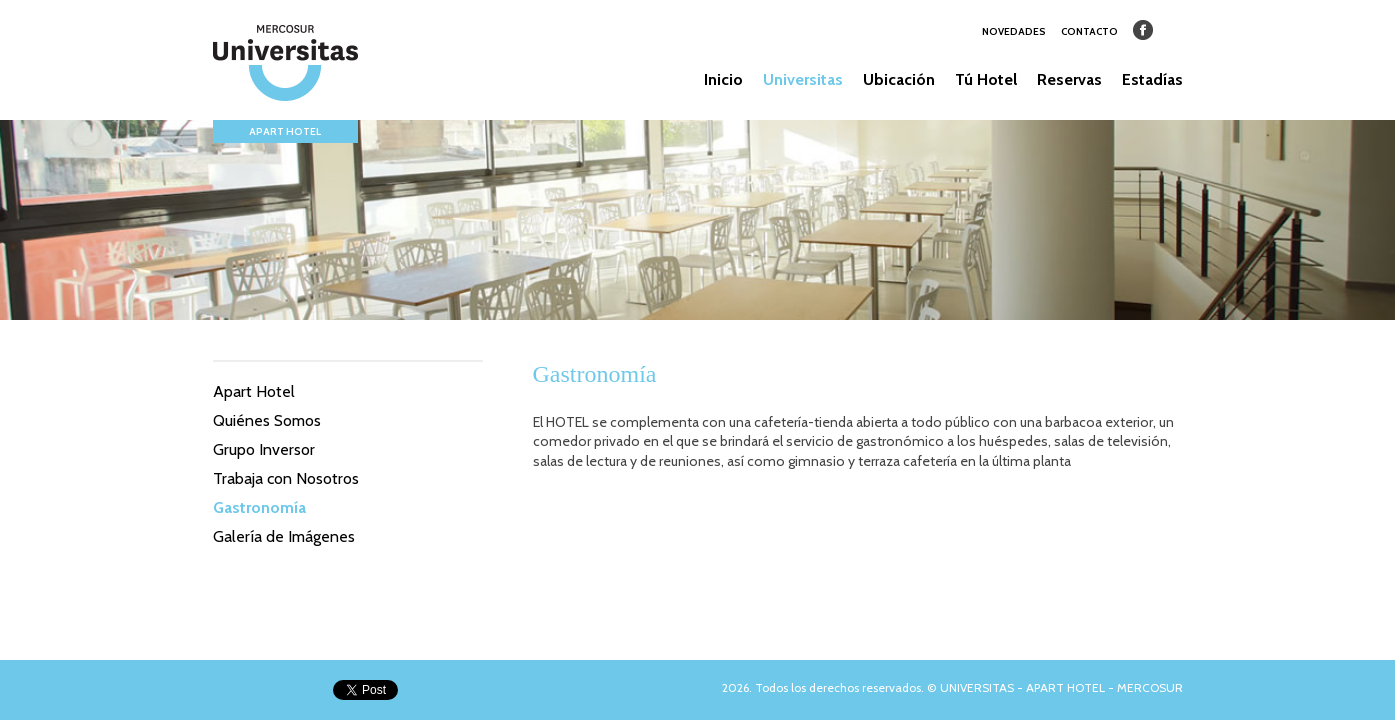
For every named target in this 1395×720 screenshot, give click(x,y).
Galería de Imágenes (284, 536)
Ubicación (899, 79)
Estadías (1152, 79)
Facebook (1143, 30)
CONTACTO (1089, 31)
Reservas (1069, 79)
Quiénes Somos (267, 420)
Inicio (723, 79)
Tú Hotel (986, 79)
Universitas (803, 79)
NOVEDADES (1014, 31)
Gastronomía (259, 507)
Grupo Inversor (264, 449)
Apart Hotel (254, 391)
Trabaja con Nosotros (286, 478)
